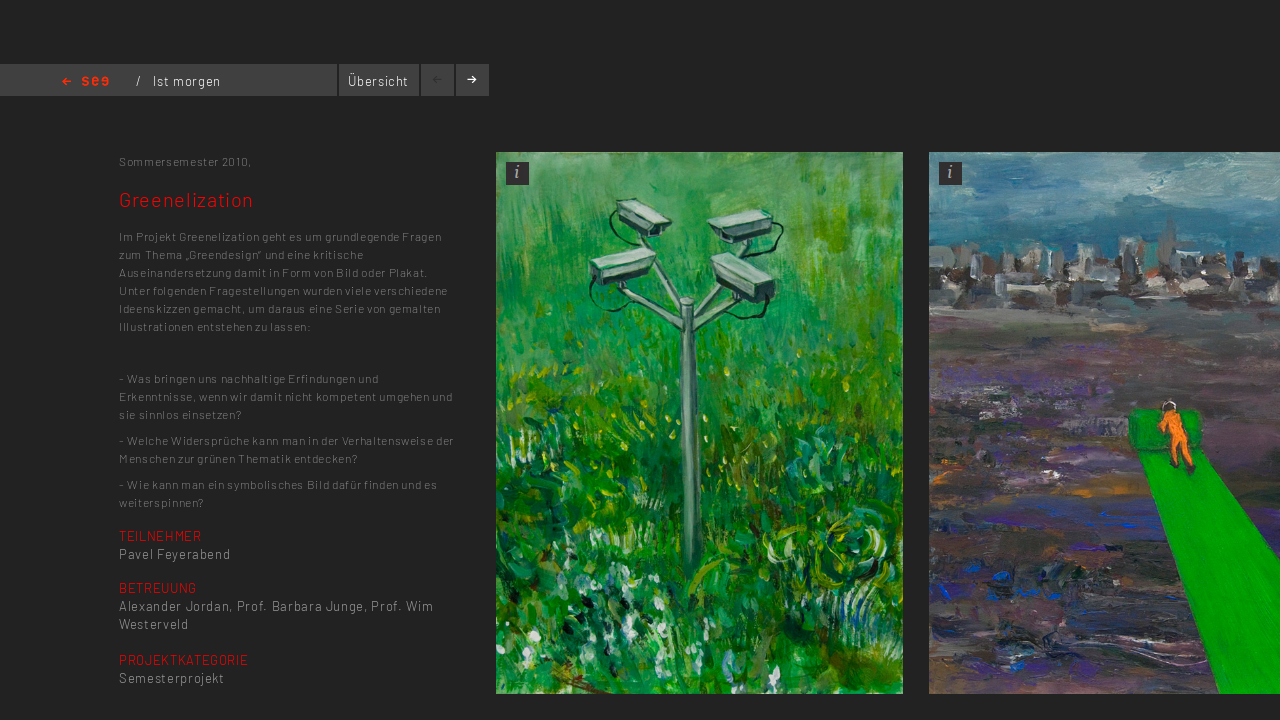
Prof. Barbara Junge (300, 606)
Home (85, 82)
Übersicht (378, 81)
